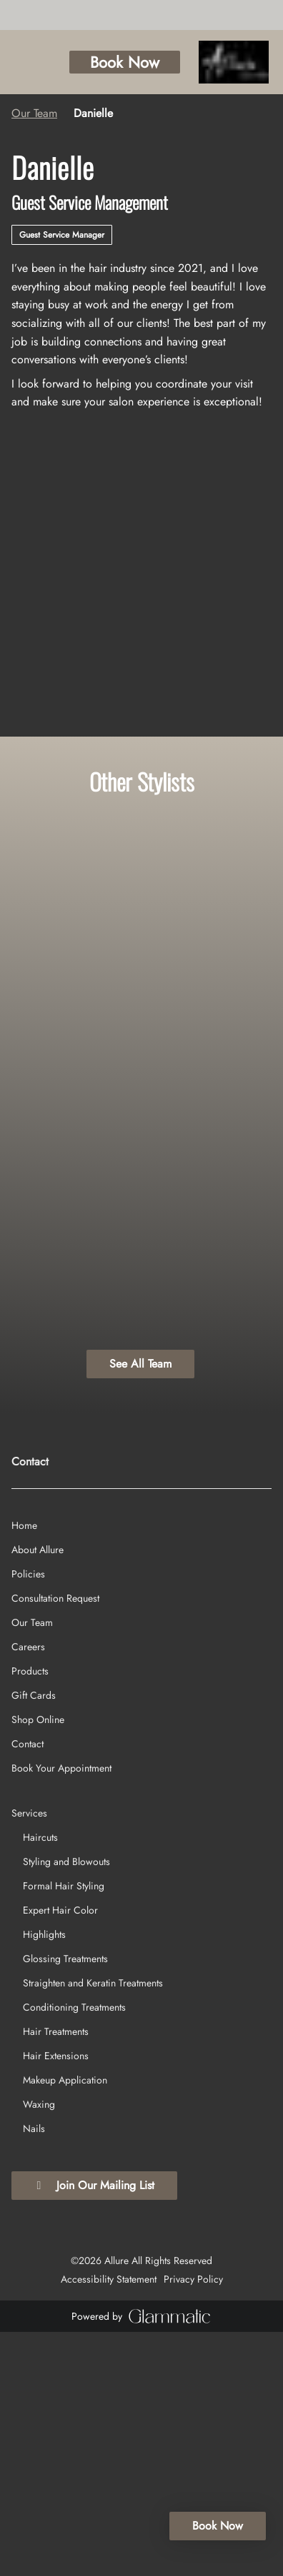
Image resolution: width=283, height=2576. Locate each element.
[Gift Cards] (33, 1938)
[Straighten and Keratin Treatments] (93, 2226)
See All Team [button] (140, 1364)
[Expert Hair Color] (60, 2153)
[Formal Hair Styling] (63, 2129)
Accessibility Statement (109, 2523)
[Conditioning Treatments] (74, 2250)
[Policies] (28, 1817)
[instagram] (25, 14)
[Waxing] (39, 2347)
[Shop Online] (37, 1963)
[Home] (24, 1769)
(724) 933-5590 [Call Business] (45, 1628)
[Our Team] (32, 1866)
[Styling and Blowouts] (66, 2105)
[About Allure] (37, 1793)
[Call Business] (58, 63)
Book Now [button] (160, 62)
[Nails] (34, 2372)
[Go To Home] (251, 62)
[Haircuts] (40, 2081)
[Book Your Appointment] (61, 2011)
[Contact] (27, 1987)
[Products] (30, 1914)
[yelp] (34, 14)
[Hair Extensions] (56, 2299)
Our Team (34, 113)
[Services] (29, 2056)
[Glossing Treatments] (65, 2202)
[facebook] (16, 14)
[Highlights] (44, 2178)
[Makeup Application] (65, 2323)
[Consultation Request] (55, 1841)
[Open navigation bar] (22, 63)
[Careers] (28, 1890)
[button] (86, 62)
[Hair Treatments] (56, 2275)
